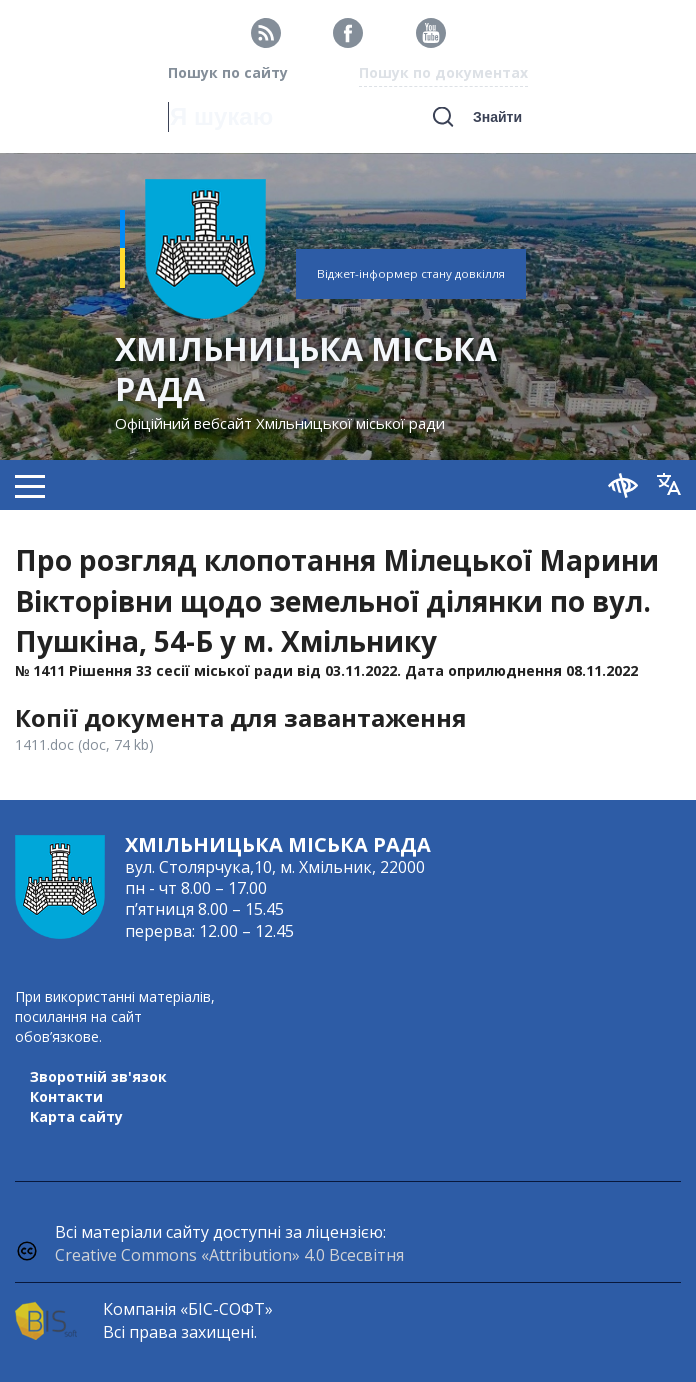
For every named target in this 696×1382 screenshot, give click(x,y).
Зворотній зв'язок (98, 1076)
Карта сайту (76, 1116)
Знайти (497, 117)
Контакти (66, 1096)
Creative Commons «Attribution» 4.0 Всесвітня (229, 1255)
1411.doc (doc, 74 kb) (84, 744)
